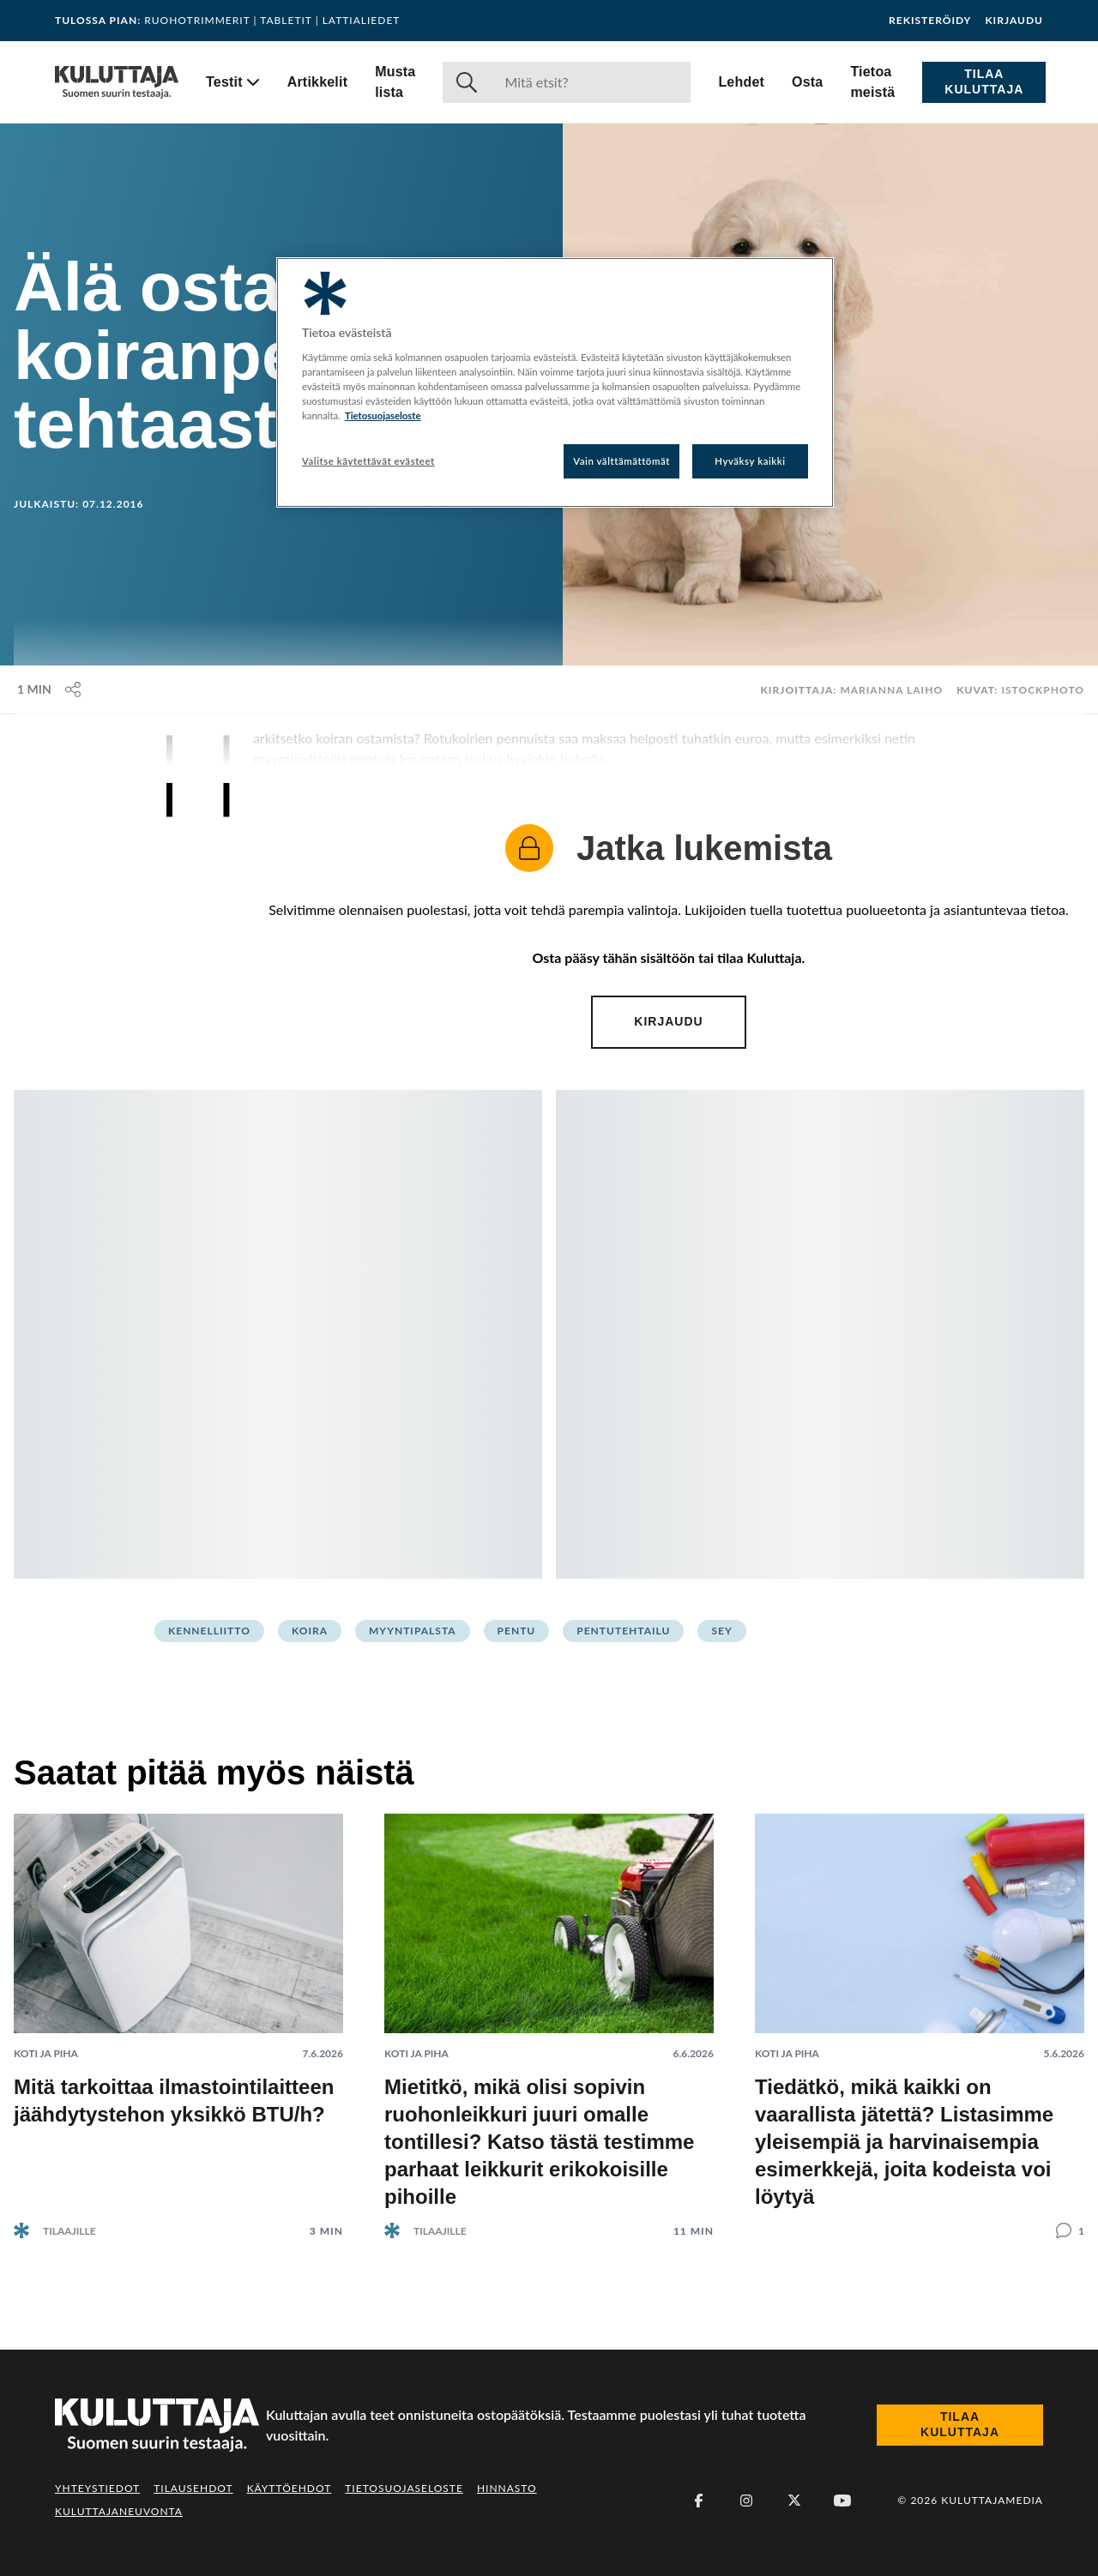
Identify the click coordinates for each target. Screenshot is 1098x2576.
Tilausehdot (193, 2488)
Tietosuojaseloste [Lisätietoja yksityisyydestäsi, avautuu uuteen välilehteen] (383, 415)
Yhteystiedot (97, 2488)
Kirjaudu (1014, 20)
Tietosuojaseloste (404, 2488)
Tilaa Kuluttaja (983, 81)
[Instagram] (746, 2500)
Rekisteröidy (930, 20)
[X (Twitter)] (794, 2500)
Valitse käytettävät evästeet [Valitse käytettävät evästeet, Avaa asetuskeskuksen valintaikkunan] (368, 460)
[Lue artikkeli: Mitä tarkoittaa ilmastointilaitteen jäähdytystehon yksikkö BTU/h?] (178, 2012)
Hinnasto (507, 2488)
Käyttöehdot (289, 2488)
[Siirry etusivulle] (116, 82)
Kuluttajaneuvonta (119, 2511)
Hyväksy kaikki (750, 460)
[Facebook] (698, 2500)
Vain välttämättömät (621, 460)
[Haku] (590, 82)
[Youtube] (842, 2500)
